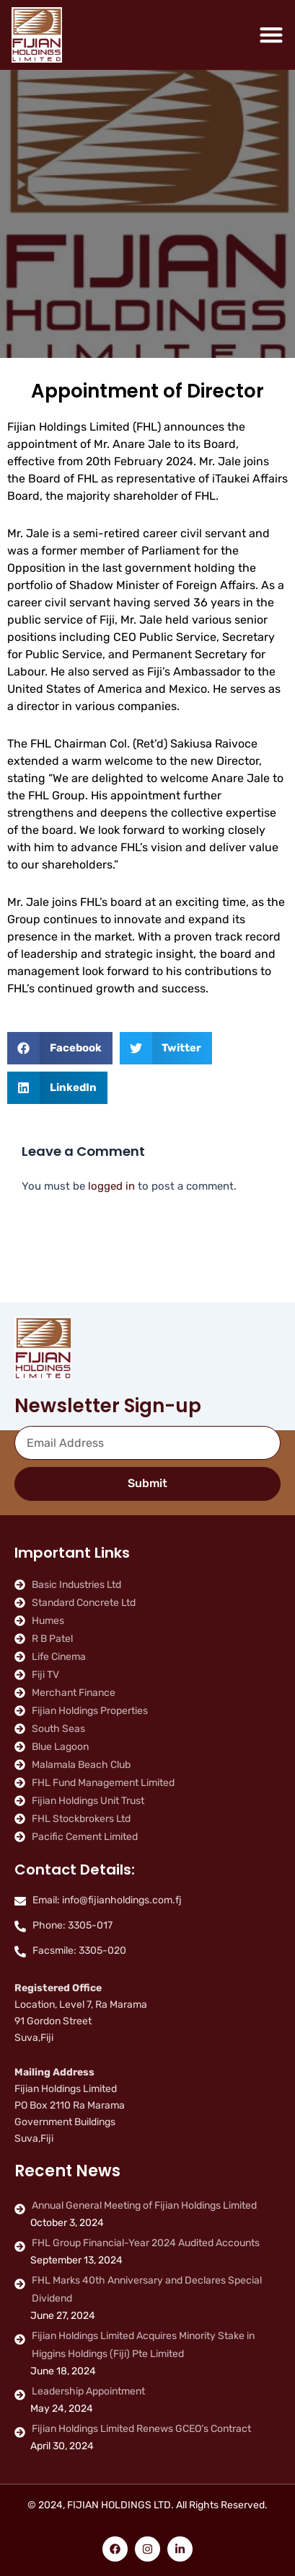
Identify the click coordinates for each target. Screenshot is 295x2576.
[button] (60, 1048)
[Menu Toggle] (271, 34)
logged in (111, 1186)
